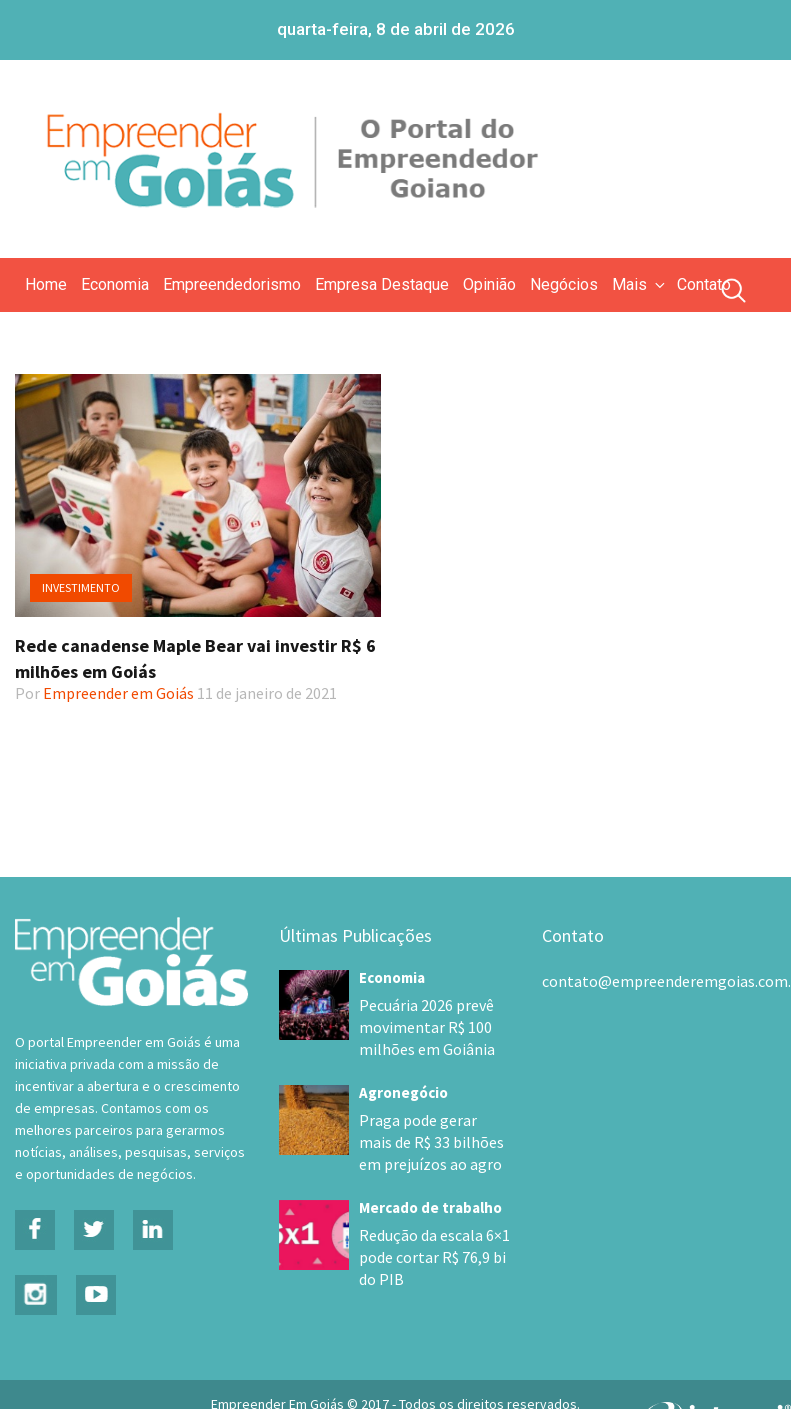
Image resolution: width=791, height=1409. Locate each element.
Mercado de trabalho (430, 1207)
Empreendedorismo (232, 284)
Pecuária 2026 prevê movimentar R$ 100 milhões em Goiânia (420, 1027)
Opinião (489, 284)
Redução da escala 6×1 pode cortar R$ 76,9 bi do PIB (434, 1257)
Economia (115, 284)
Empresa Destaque (382, 284)
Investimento (81, 587)
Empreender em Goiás (118, 693)
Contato (704, 284)
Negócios (564, 284)
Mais (640, 284)
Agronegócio (403, 1092)
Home (46, 284)
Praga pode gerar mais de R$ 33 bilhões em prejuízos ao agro (427, 1142)
